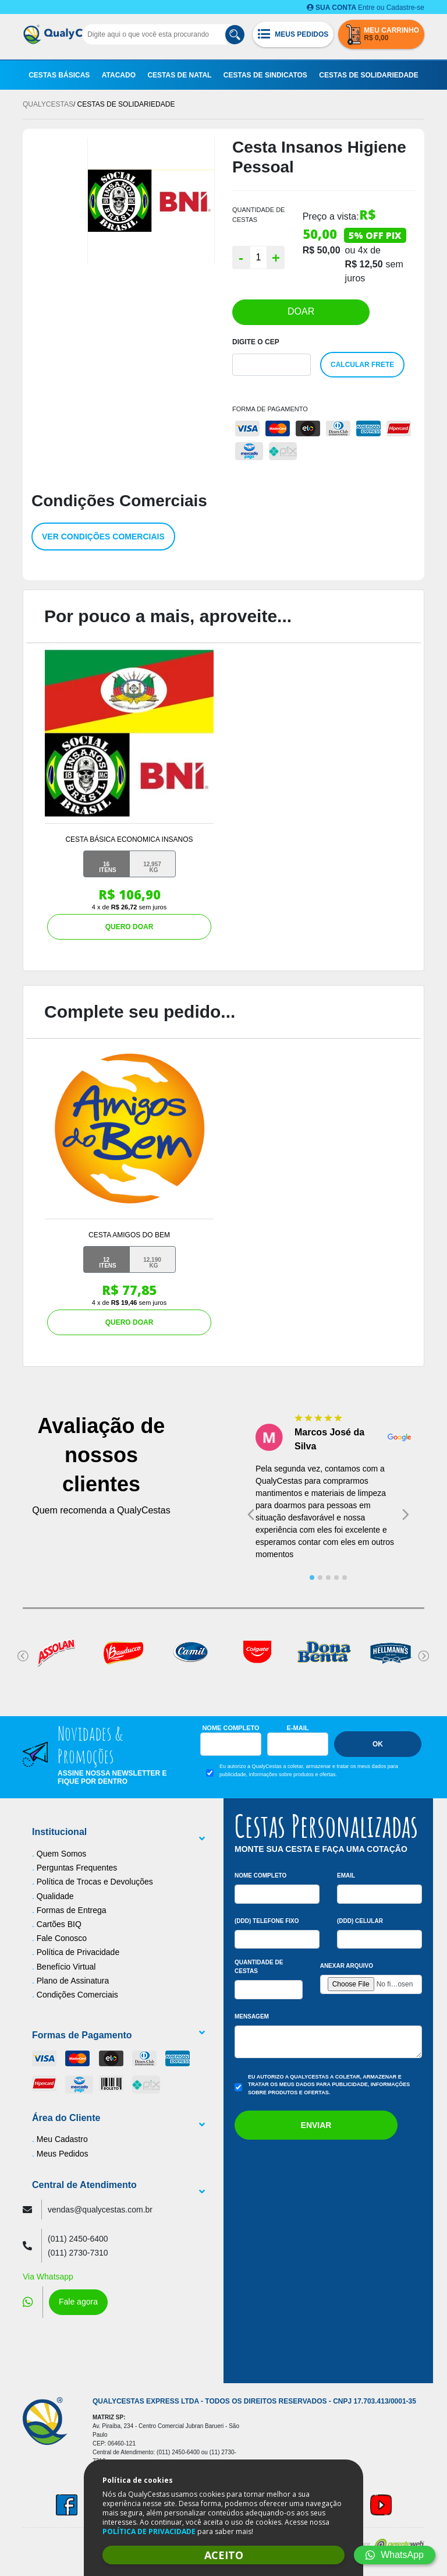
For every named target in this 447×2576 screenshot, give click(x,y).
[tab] (312, 1577)
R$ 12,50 (364, 264)
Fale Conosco (62, 1938)
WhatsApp (395, 2555)
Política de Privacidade (78, 1952)
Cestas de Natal (179, 75)
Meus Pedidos (62, 2153)
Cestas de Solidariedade (368, 75)
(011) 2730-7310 (78, 2252)
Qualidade (55, 1896)
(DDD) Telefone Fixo (267, 1921)
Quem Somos (62, 1853)
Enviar (316, 2125)
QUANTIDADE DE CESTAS (258, 214)
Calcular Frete (362, 365)
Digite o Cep (255, 342)
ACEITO (223, 2555)
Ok (377, 1744)
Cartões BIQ (59, 1924)
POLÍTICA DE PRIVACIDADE (149, 2531)
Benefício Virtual (66, 1966)
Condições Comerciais (77, 1994)
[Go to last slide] (251, 1514)
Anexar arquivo (346, 1966)
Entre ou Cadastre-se (365, 7)
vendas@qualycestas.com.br (100, 2209)
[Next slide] (405, 1514)
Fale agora (78, 2301)
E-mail (298, 1727)
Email (346, 1875)
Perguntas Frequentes (77, 1867)
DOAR (301, 311)
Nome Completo (230, 1727)
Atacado (119, 75)
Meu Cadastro (62, 2139)
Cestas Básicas (59, 75)
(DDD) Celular (360, 1921)
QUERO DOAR (129, 927)
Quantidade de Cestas (259, 1966)
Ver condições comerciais (103, 536)
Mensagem (252, 2016)
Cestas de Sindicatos (265, 75)
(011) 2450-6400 (78, 2238)
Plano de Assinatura (73, 1980)
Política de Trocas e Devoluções (95, 1881)
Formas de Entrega (72, 1910)
